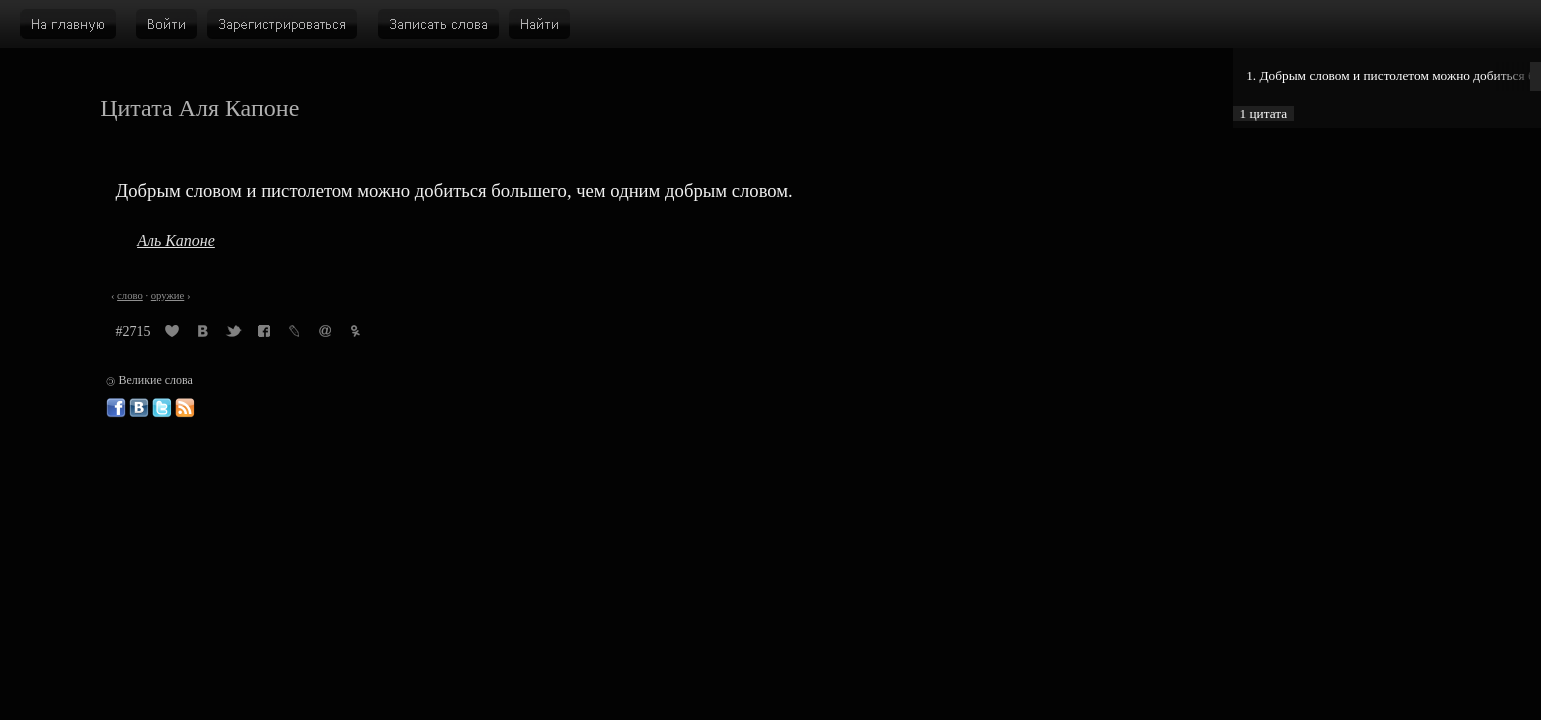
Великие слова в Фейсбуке (116, 408)
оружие (168, 295)
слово (130, 295)
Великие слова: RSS (185, 408)
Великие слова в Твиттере (162, 408)
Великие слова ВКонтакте (139, 408)
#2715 (133, 331)
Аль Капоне (176, 240)
